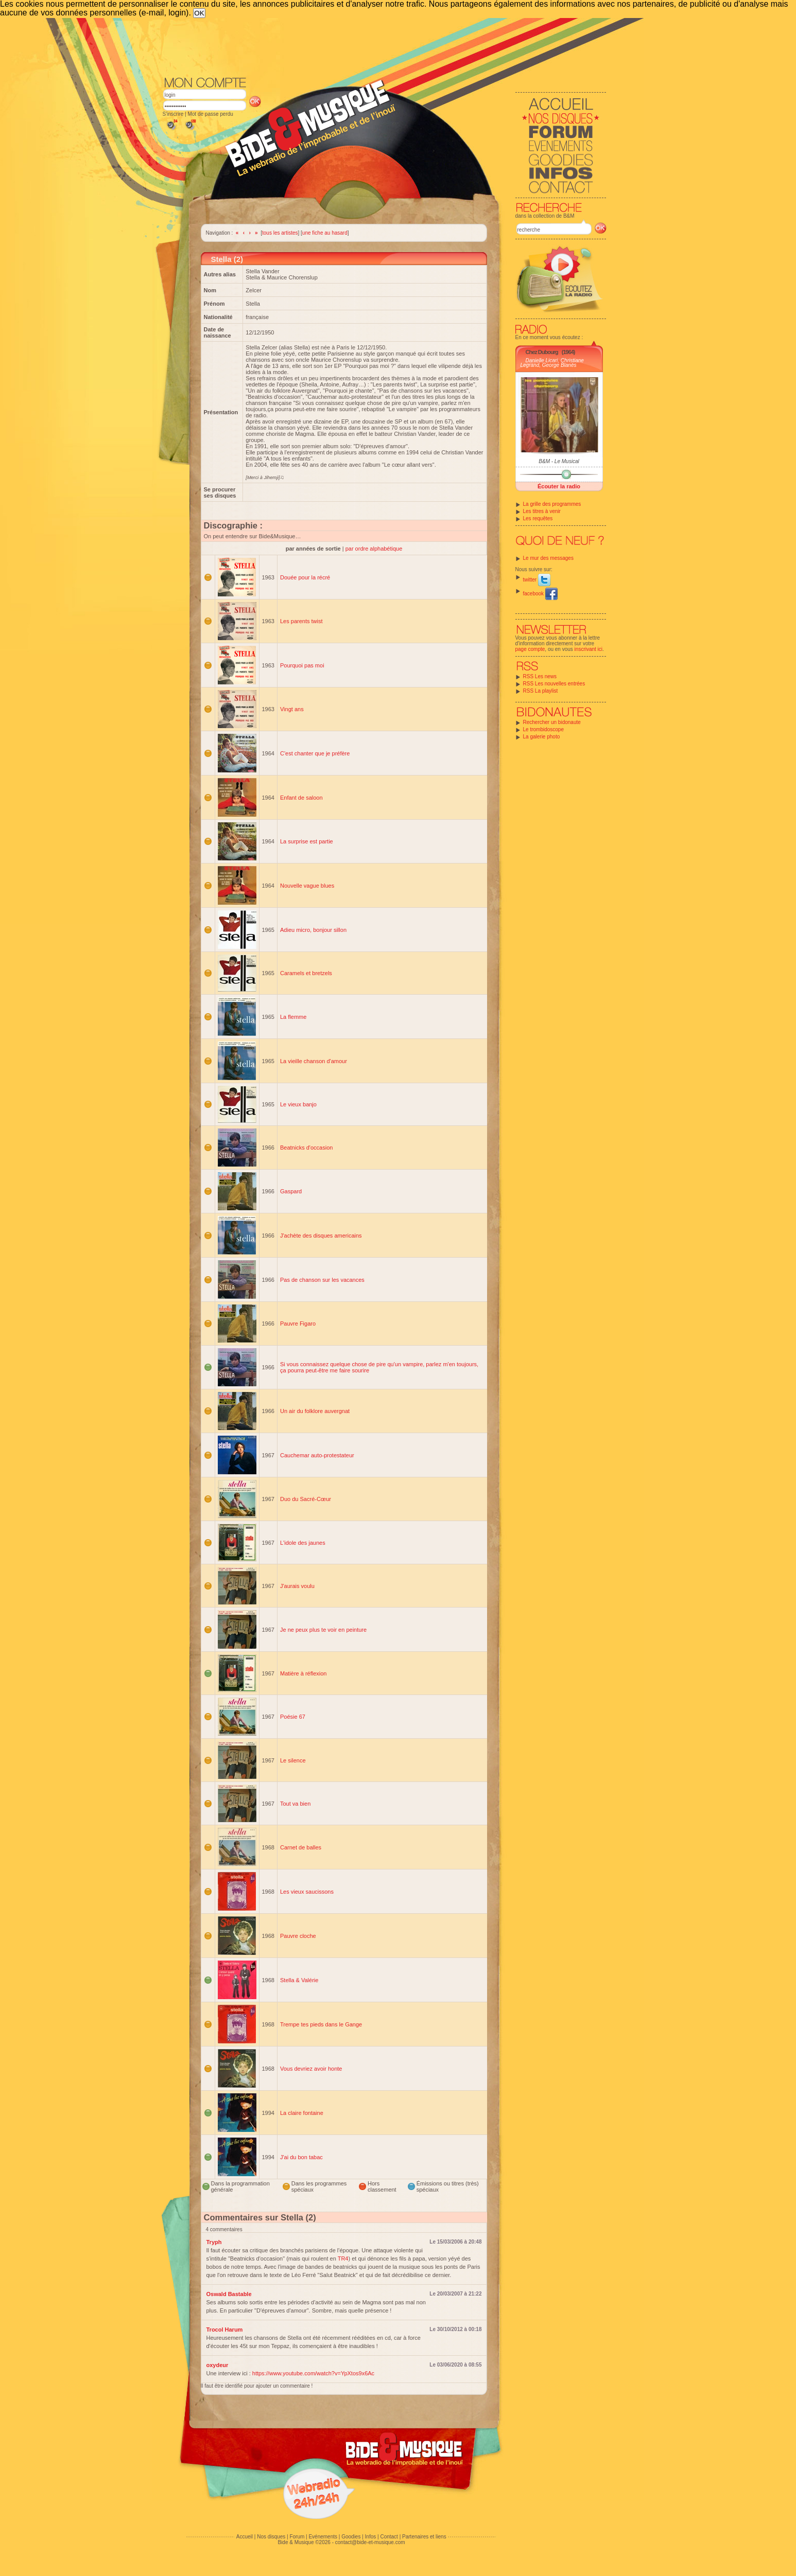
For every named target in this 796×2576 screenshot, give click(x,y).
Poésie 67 (292, 1717)
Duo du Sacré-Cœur (305, 1499)
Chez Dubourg (542, 352)
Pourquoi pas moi (302, 665)
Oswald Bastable (229, 2294)
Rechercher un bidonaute (552, 722)
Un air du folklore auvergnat (315, 1411)
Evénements (322, 2536)
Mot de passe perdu (210, 114)
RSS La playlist (540, 691)
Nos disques (271, 2536)
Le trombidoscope (543, 729)
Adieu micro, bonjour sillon (313, 930)
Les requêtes (538, 518)
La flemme (293, 1017)
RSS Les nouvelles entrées (554, 683)
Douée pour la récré (305, 577)
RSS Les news (540, 676)
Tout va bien (295, 1804)
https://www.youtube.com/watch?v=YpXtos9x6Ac (313, 2373)
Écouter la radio (559, 486)
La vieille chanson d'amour (313, 1061)
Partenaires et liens (424, 2536)
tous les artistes (280, 233)
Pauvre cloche (298, 1936)
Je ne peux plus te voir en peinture (323, 1630)
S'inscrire (173, 114)
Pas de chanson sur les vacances (322, 1280)
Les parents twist (301, 621)
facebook (540, 593)
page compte (530, 649)
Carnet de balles (300, 1847)
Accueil (244, 2536)
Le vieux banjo (298, 1104)
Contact (388, 2536)
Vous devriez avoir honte (311, 2069)
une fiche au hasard (325, 233)
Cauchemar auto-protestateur (317, 1455)
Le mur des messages (548, 558)
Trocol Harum (224, 2329)
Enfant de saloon (301, 798)
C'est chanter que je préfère (315, 753)
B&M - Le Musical (559, 461)
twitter (536, 580)
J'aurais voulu (297, 1586)
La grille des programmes (552, 504)
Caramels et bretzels (306, 973)
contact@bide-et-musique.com (370, 2542)
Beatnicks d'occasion (306, 1147)
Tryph (214, 2242)
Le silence (293, 1760)
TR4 (343, 2258)
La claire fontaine (301, 2113)
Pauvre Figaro (298, 1323)
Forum (296, 2536)
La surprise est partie (306, 841)
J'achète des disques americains (321, 1235)
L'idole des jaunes (302, 1543)
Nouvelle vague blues (307, 886)
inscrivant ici (588, 649)
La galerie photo (541, 736)
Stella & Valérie (299, 1980)
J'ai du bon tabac (301, 2157)
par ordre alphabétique (374, 548)
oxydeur (217, 2365)
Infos (370, 2536)
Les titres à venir (542, 511)
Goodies (350, 2536)
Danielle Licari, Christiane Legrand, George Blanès (552, 363)
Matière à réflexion (303, 1673)
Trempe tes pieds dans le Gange (321, 2024)
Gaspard (291, 1191)
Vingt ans (292, 709)
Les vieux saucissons (307, 1892)
